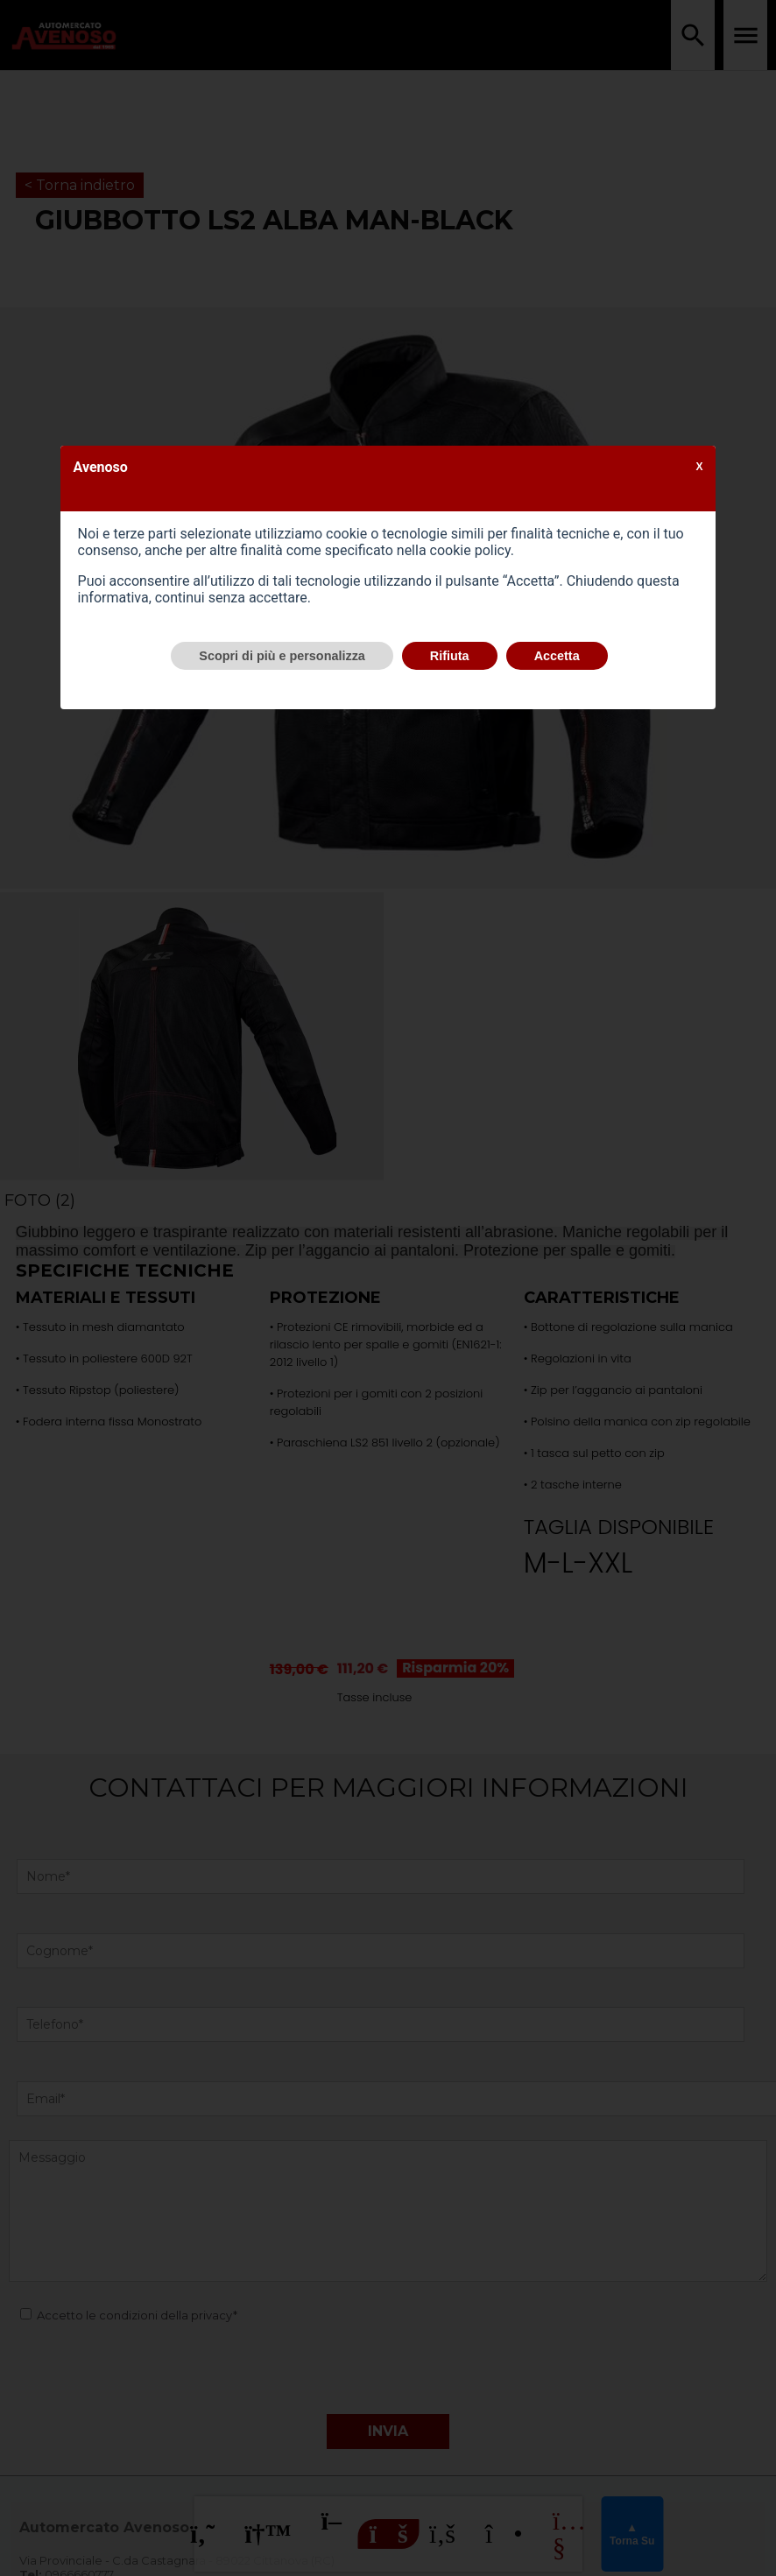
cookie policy (470, 550)
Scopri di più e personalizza (282, 656)
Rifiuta (449, 656)
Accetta (557, 656)
